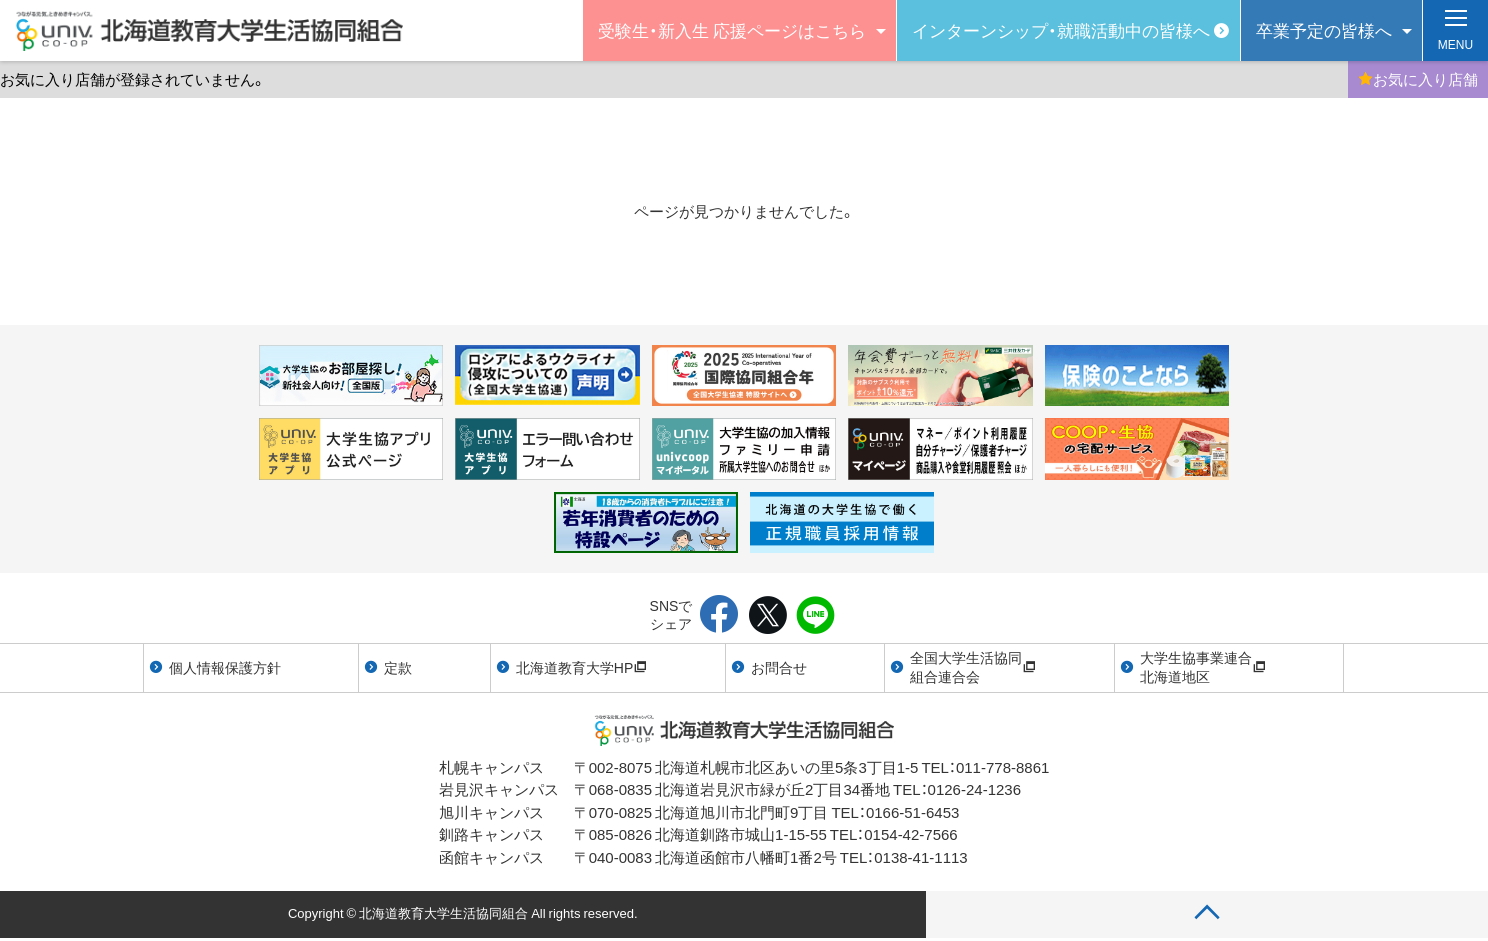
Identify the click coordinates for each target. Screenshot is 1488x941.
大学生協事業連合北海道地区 (1203, 667)
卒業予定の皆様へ (1324, 29)
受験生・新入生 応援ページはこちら (732, 29)
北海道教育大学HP (581, 667)
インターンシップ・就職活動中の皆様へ (1061, 29)
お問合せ (779, 667)
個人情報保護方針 (225, 667)
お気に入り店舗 (1418, 79)
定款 (398, 667)
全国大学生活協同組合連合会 (973, 667)
